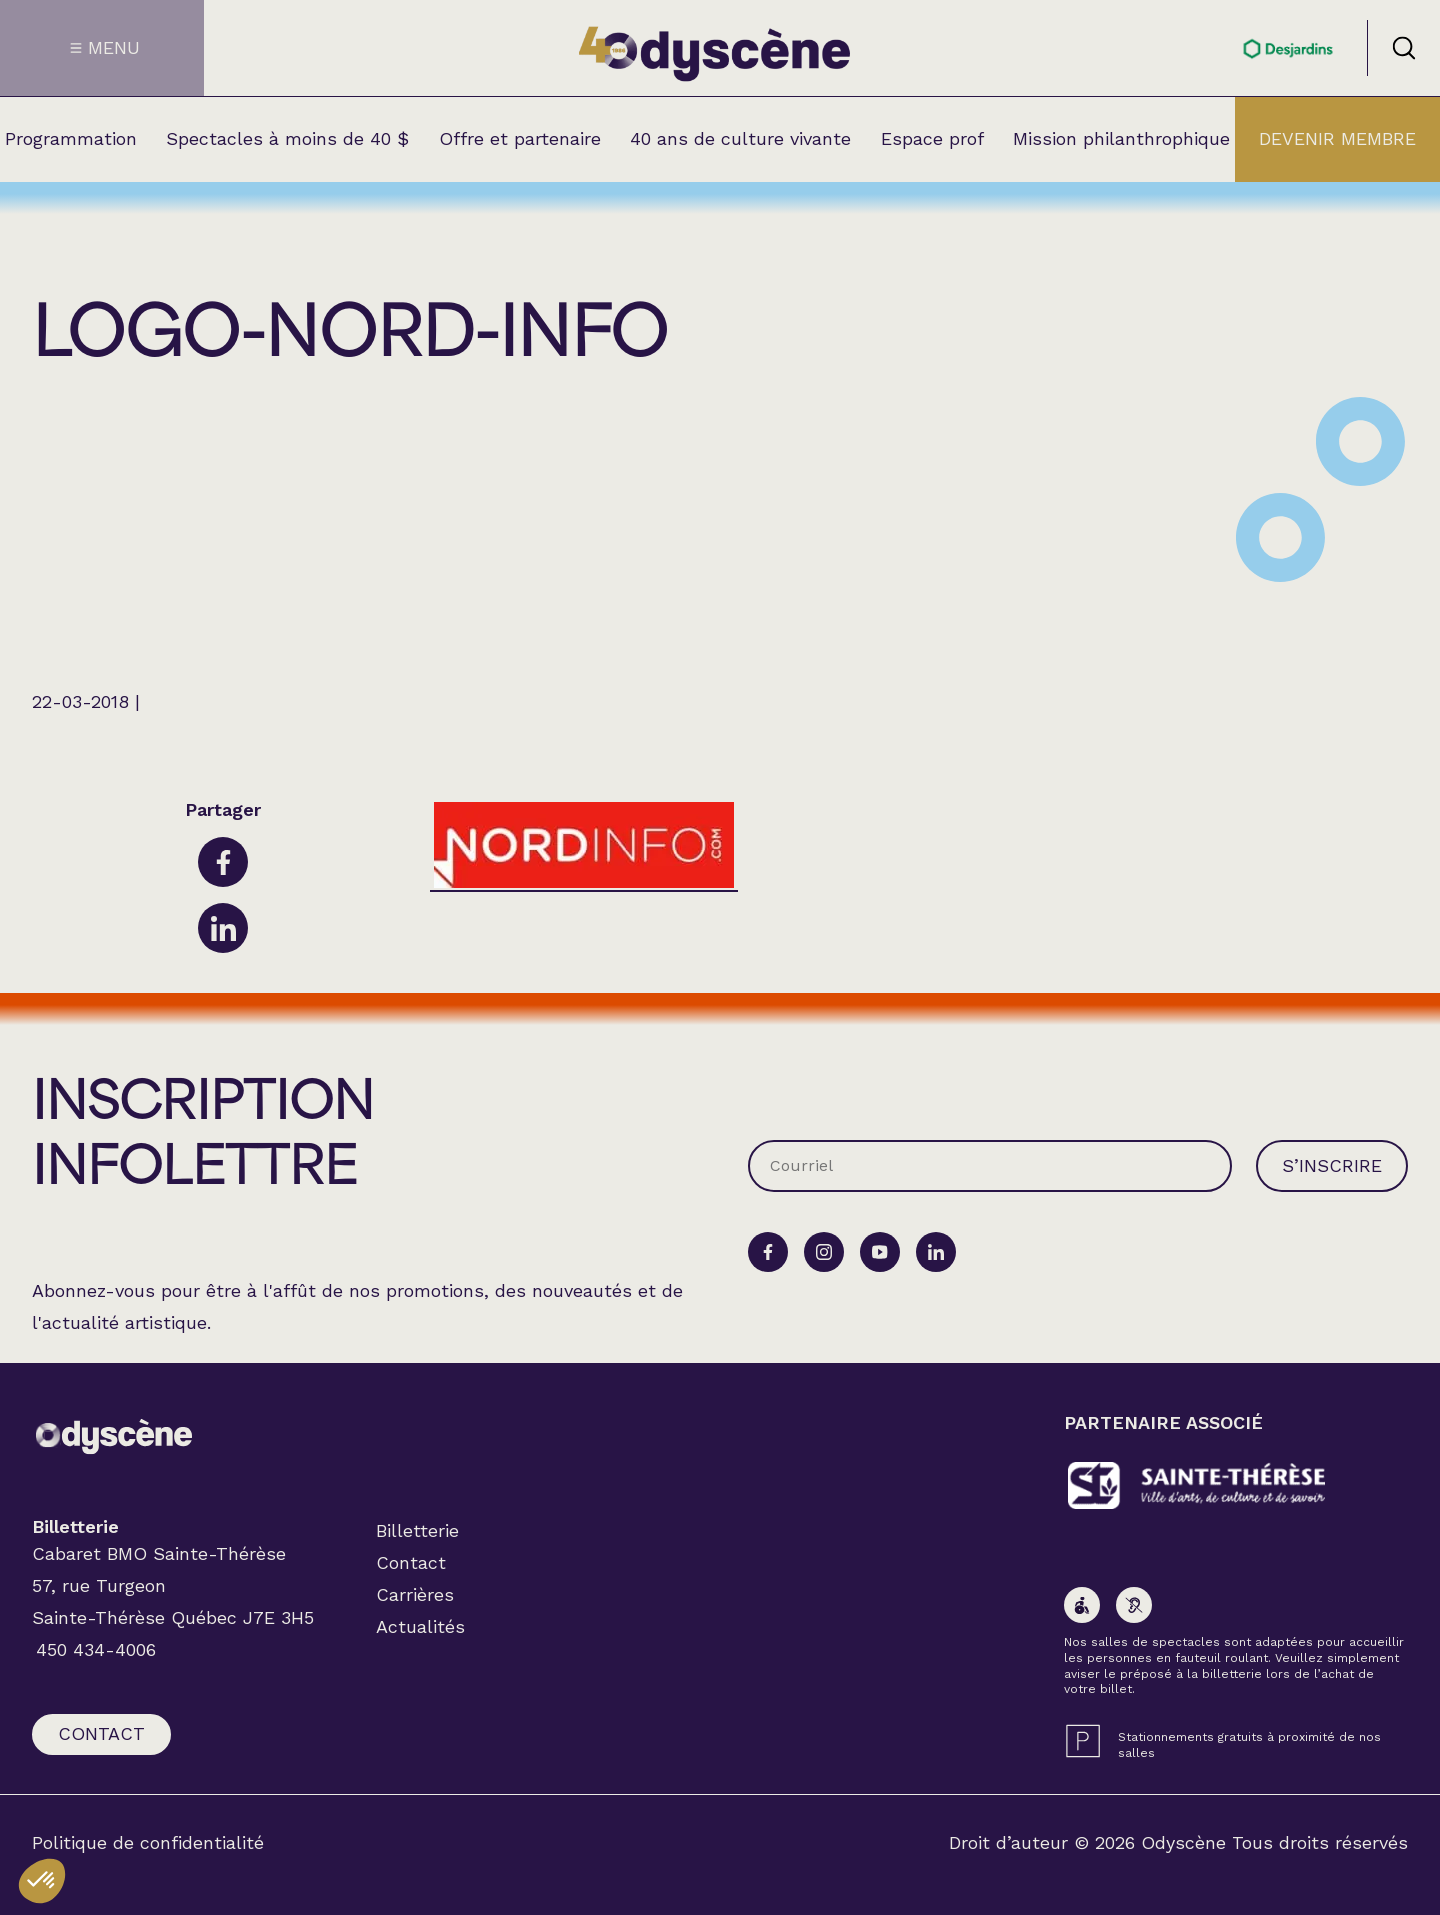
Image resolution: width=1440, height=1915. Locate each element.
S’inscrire (1332, 1165)
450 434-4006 (96, 1649)
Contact (101, 1733)
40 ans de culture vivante (740, 138)
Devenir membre (1337, 138)
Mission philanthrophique (1121, 138)
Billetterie (417, 1530)
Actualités (420, 1626)
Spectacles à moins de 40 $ (287, 138)
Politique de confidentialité (148, 1843)
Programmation (71, 138)
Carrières (415, 1594)
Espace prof (932, 138)
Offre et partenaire (520, 138)
